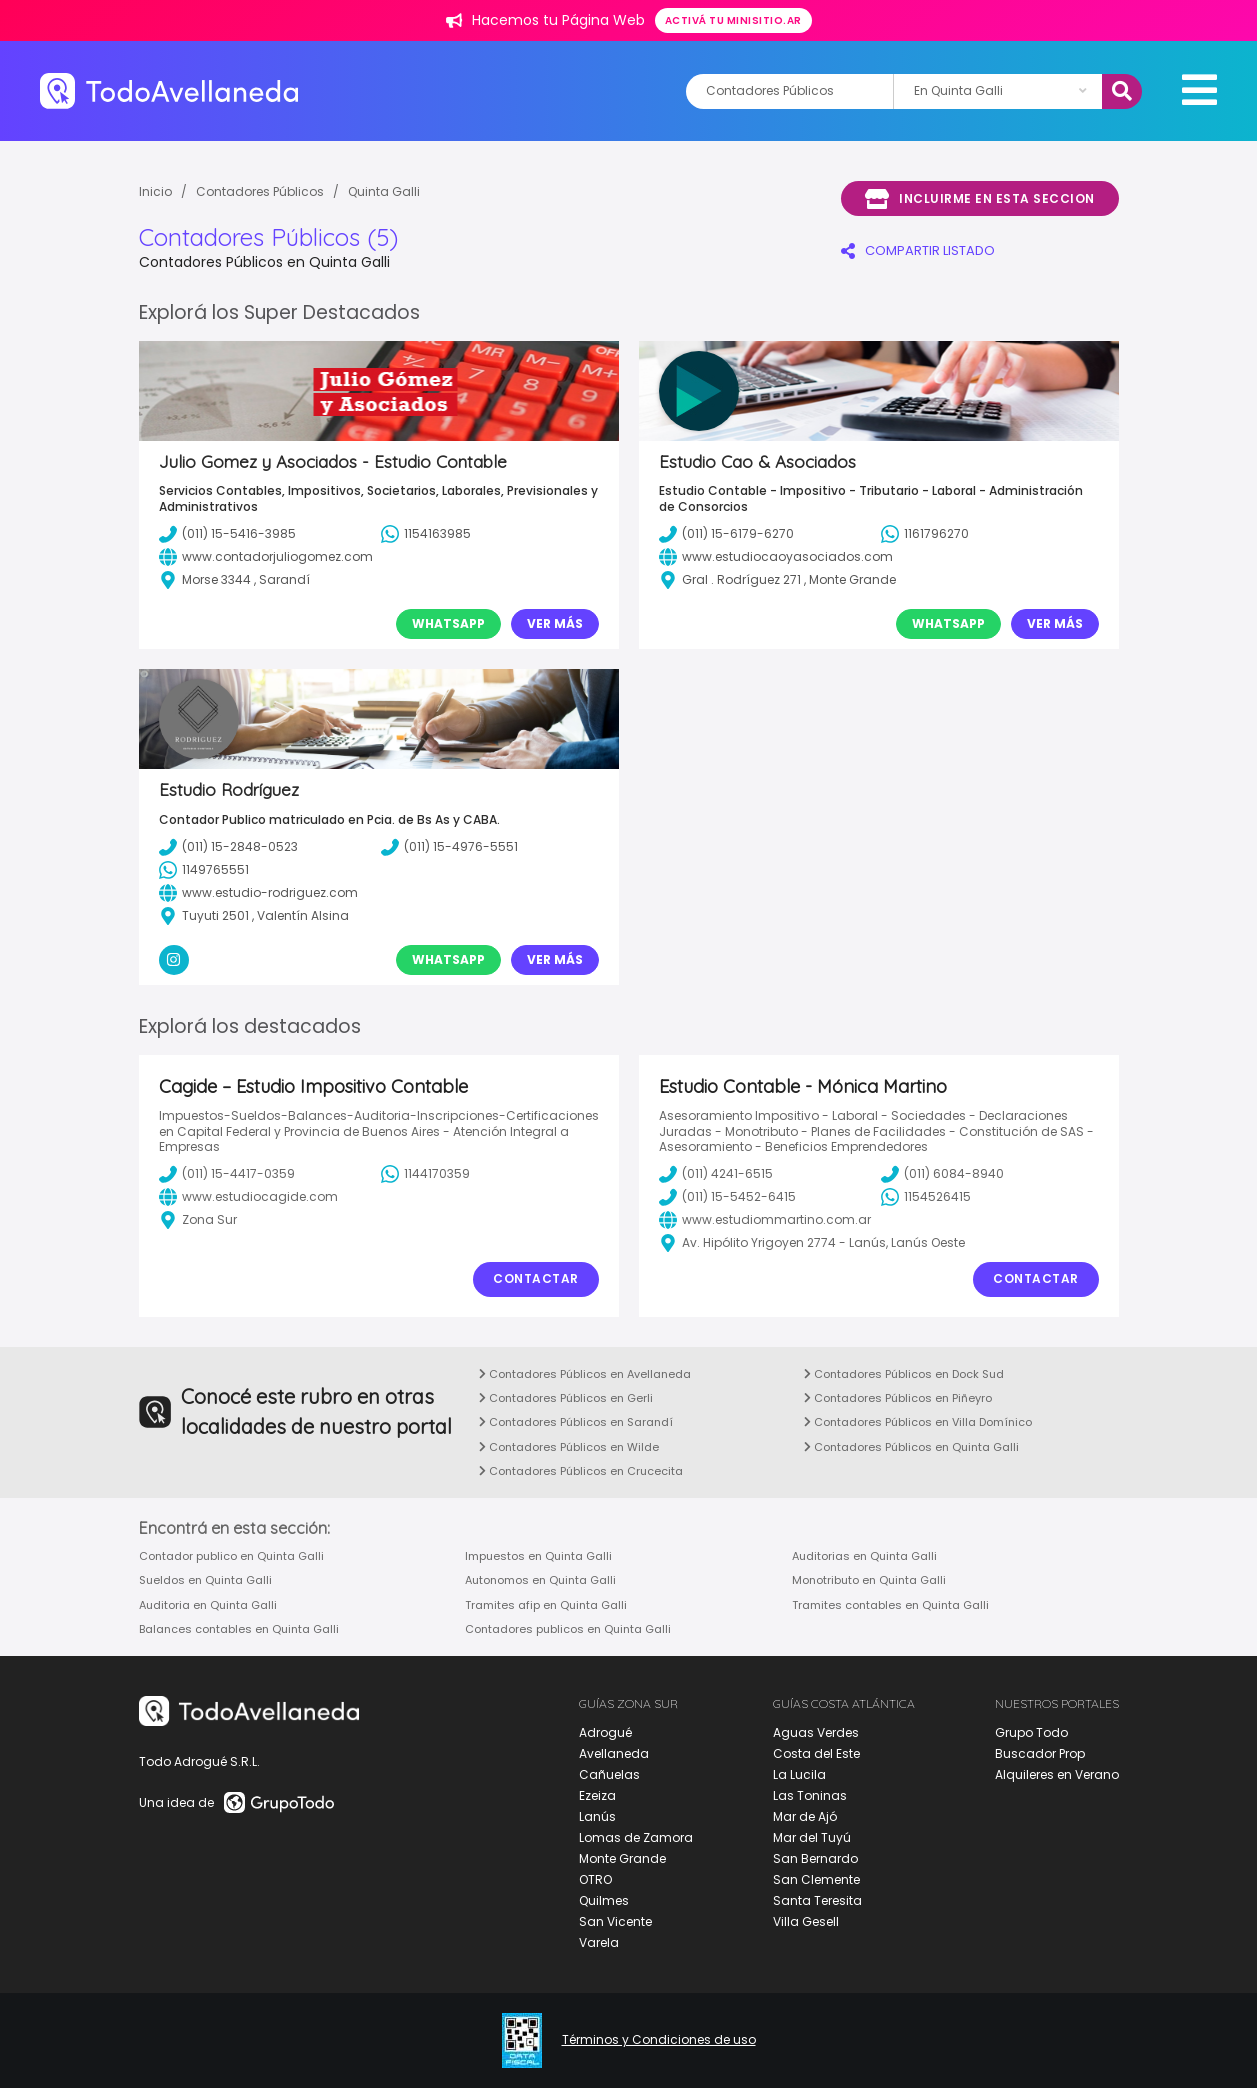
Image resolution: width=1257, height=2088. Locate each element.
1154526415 (926, 1197)
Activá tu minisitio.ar (733, 20)
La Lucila (799, 1774)
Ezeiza (597, 1795)
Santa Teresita (817, 1900)
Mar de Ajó (805, 1816)
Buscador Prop (1040, 1753)
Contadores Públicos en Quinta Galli (911, 1447)
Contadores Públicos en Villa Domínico (918, 1422)
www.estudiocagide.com (248, 1197)
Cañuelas (609, 1774)
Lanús (597, 1816)
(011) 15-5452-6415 (727, 1197)
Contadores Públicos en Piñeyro (898, 1398)
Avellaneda (614, 1753)
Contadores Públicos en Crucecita (581, 1471)
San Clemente (816, 1879)
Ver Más (555, 623)
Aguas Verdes (816, 1732)
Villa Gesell (806, 1921)
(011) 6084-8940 (942, 1174)
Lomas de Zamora (636, 1837)
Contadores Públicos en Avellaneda (585, 1374)
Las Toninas (810, 1795)
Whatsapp (448, 623)
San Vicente (615, 1921)
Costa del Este (816, 1753)
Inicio (155, 191)
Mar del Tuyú (812, 1837)
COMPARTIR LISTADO (918, 250)
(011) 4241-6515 (716, 1174)
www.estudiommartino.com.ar (765, 1220)
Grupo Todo (1031, 1732)
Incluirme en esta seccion (980, 199)
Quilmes (604, 1900)
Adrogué (605, 1732)
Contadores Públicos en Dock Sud (904, 1374)
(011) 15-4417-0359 (227, 1174)
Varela (599, 1942)
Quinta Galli (384, 191)
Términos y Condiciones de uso (659, 2040)
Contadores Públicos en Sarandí (576, 1422)
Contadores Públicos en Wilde (569, 1447)
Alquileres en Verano (1057, 1774)
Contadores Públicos (260, 191)
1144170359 (425, 1174)
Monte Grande (622, 1858)
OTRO (595, 1879)
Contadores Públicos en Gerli (566, 1398)
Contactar (536, 1278)
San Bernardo (815, 1858)
